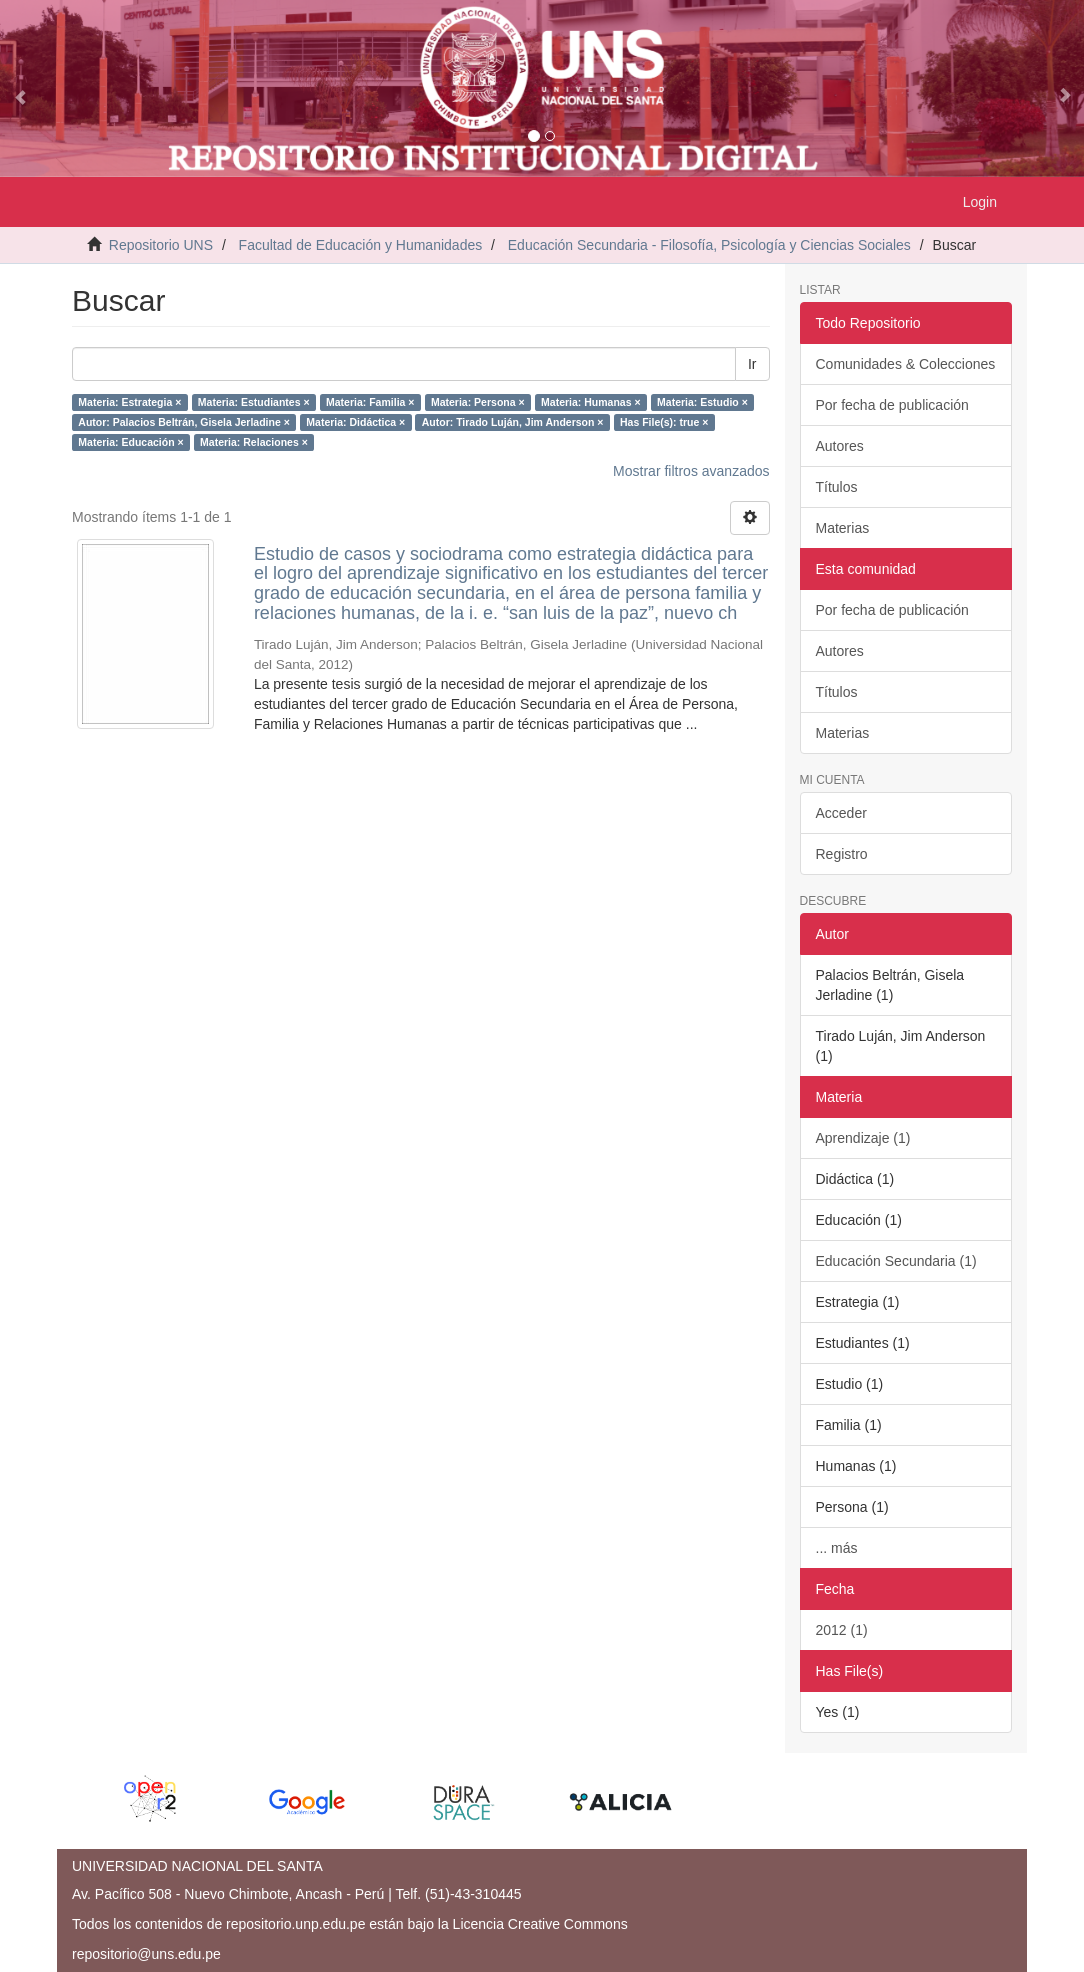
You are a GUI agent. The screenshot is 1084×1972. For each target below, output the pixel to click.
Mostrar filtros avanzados (691, 471)
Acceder (841, 813)
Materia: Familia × (370, 402)
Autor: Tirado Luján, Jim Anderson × (513, 422)
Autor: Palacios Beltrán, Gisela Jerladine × (184, 422)
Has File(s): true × (664, 422)
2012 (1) (842, 1630)
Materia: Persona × (478, 402)
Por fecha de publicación (892, 405)
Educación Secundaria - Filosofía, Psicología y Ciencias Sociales (709, 245)
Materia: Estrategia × (129, 402)
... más (837, 1548)
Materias (843, 528)
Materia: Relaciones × (254, 442)
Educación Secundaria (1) (896, 1261)
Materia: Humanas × (591, 402)
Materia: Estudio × (702, 402)
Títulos (837, 487)
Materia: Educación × (130, 442)
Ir (752, 364)
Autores (840, 446)
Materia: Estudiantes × (254, 402)
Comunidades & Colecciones (906, 364)
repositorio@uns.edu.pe (146, 1954)
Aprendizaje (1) (863, 1138)
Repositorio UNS (161, 245)
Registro (842, 854)
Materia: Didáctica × (355, 422)
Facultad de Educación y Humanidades (361, 245)
